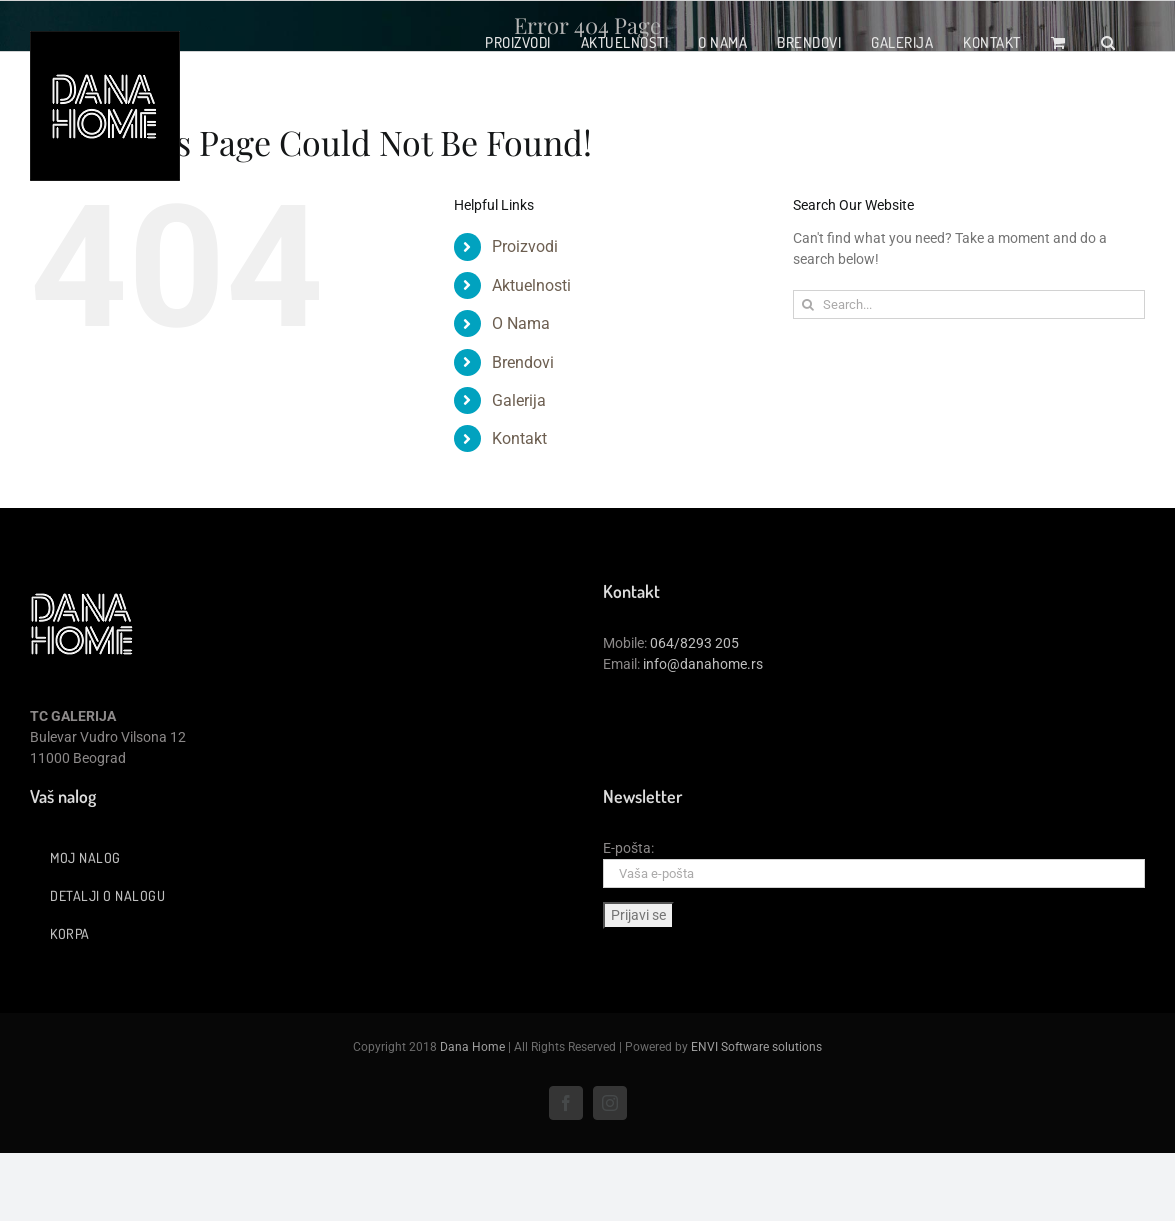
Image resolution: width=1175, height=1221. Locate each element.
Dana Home (472, 1047)
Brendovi (523, 362)
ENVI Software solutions (756, 1047)
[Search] (807, 304)
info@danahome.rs (703, 664)
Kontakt (519, 438)
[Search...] (969, 304)
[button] (1108, 42)
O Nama (521, 323)
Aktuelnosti (531, 285)
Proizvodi (525, 246)
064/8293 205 (694, 643)
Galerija (519, 400)
